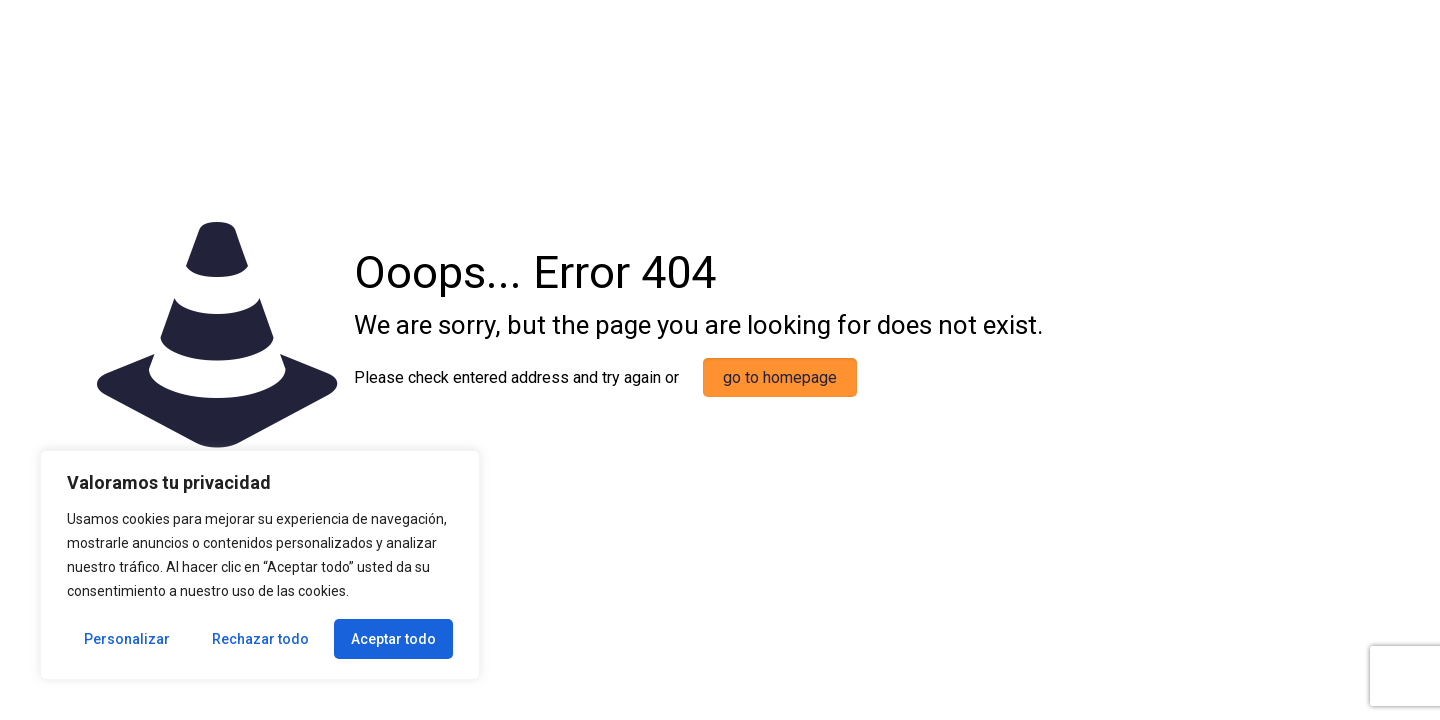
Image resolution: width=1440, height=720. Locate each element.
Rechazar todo (260, 639)
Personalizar (127, 639)
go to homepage (780, 377)
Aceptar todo (393, 639)
